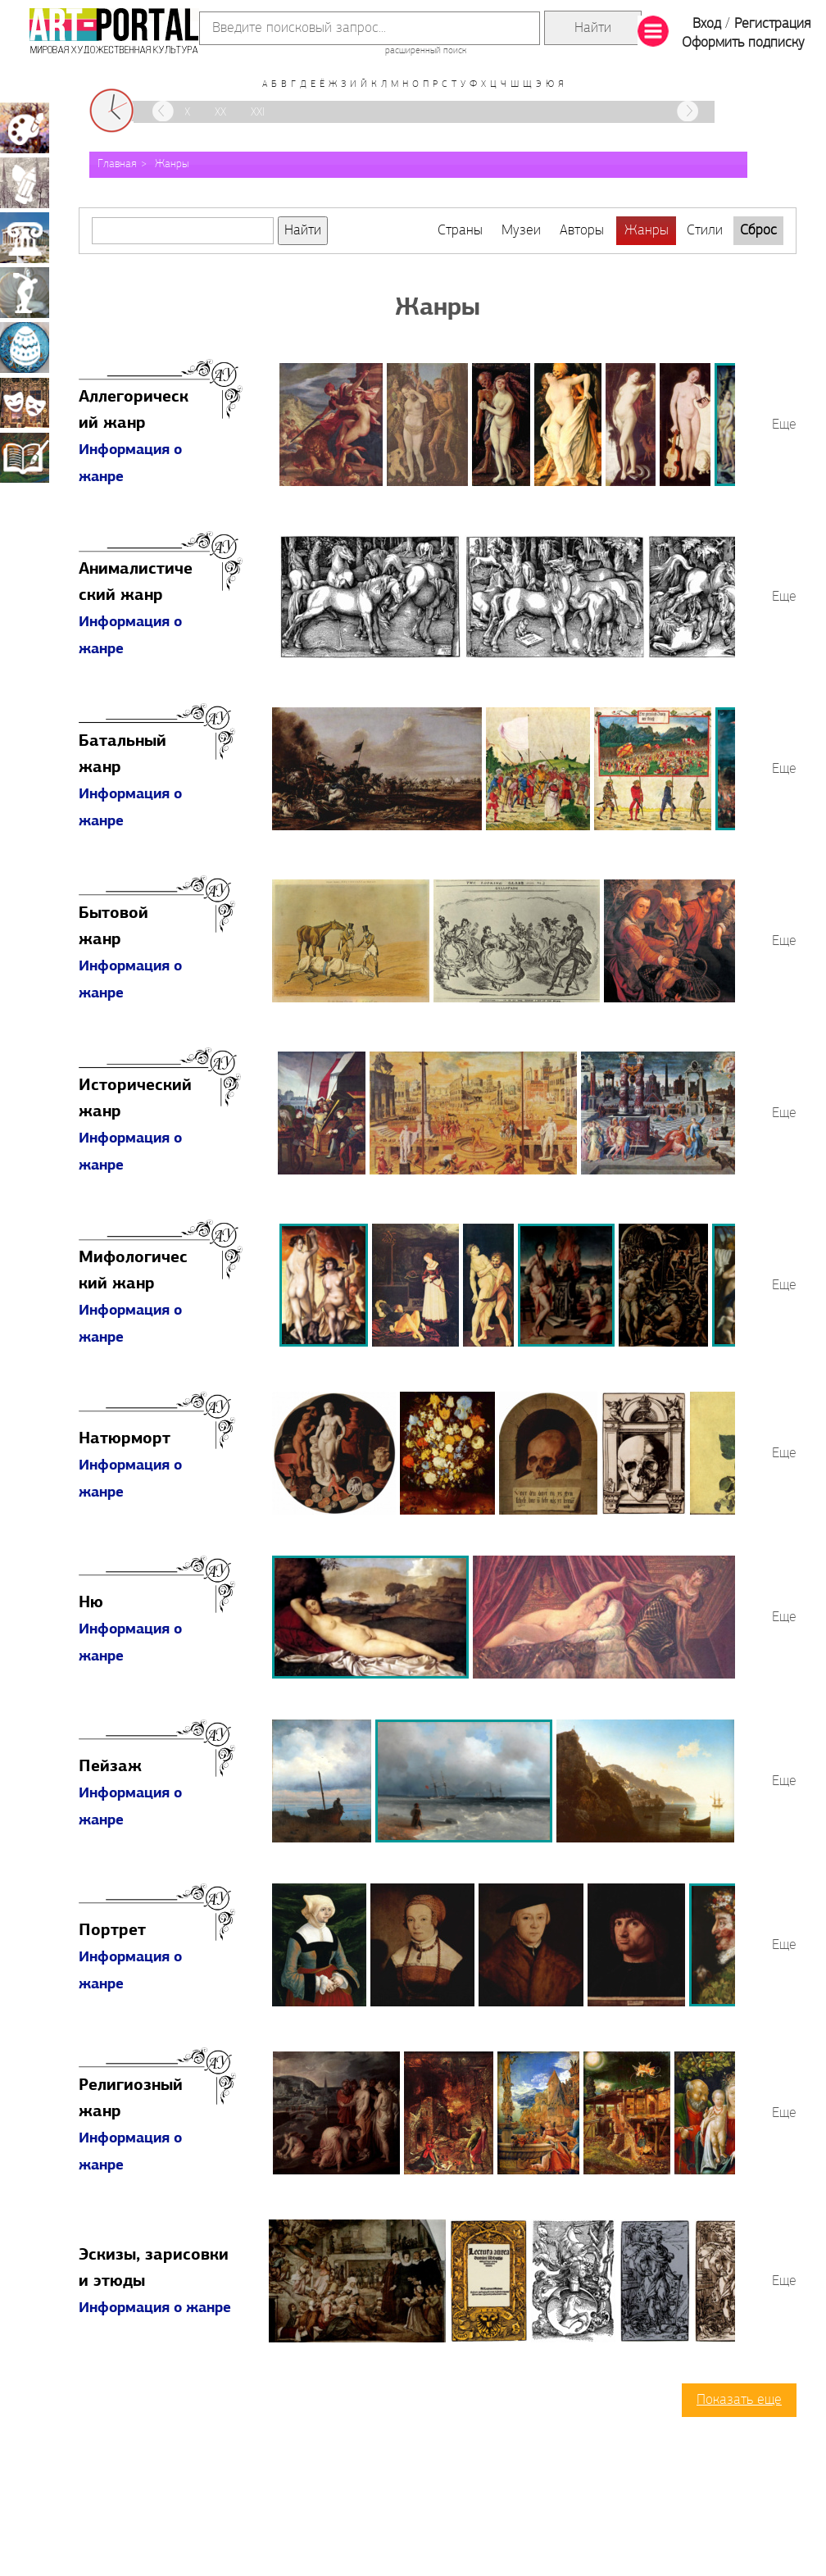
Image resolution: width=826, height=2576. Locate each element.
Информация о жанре (155, 2308)
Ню (91, 1603)
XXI (258, 113)
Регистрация (772, 24)
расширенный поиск (425, 51)
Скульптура (24, 292)
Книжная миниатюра (24, 457)
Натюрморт (124, 1439)
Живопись (24, 127)
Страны (460, 231)
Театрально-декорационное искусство (24, 402)
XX (220, 113)
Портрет (112, 1931)
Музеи (521, 231)
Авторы (582, 231)
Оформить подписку (743, 43)
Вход (706, 24)
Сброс (758, 231)
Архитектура (24, 237)
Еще (784, 425)
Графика (24, 182)
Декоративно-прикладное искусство (24, 347)
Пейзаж (110, 1767)
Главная (117, 164)
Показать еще (739, 2400)
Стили (705, 231)
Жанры (171, 164)
